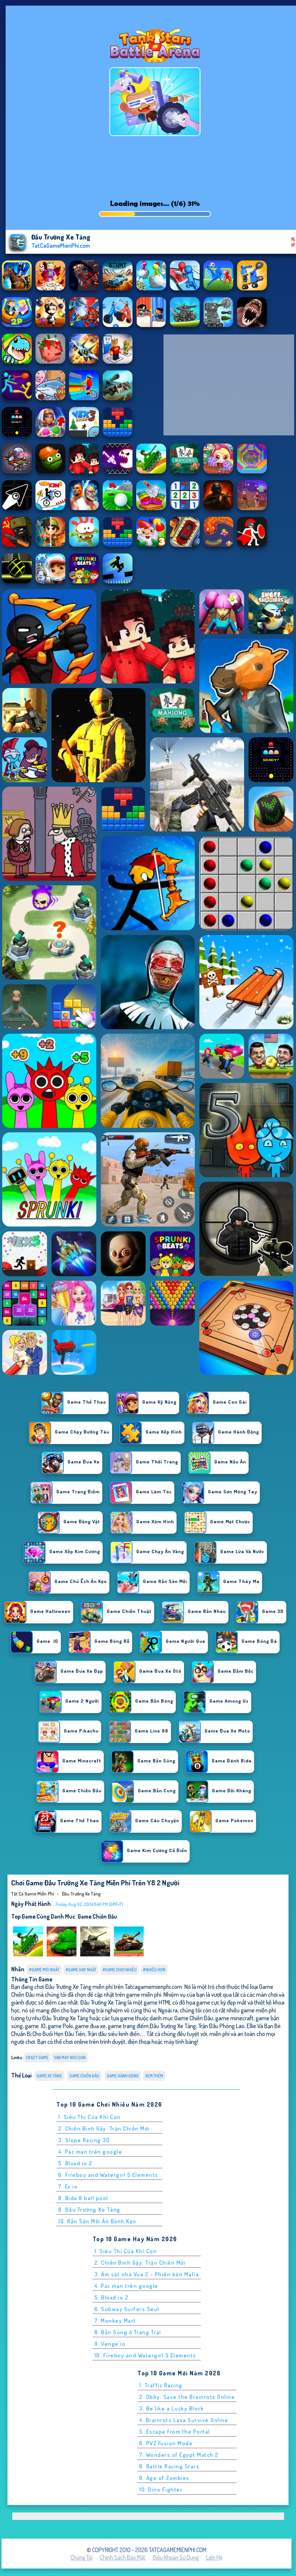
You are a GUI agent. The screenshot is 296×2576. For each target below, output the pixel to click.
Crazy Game (37, 2057)
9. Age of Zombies (164, 2477)
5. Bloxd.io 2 (75, 2163)
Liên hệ (214, 2557)
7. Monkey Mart (115, 2320)
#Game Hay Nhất (81, 1969)
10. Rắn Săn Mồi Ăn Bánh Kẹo (97, 2221)
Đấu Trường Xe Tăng (81, 1894)
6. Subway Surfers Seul (126, 2309)
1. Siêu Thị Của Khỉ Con (89, 2116)
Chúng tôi (82, 2557)
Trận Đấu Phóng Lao (221, 2026)
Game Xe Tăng (49, 2076)
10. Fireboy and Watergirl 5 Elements (145, 2355)
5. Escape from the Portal (174, 2431)
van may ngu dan (70, 2057)
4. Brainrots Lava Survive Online (183, 2420)
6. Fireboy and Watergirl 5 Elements (108, 2174)
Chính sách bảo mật (122, 2557)
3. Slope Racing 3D (84, 2140)
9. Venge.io (110, 2343)
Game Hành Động (123, 2076)
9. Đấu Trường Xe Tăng (89, 2209)
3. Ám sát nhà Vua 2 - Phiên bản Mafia (146, 2274)
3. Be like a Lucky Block (171, 2408)
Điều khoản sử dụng (176, 2557)
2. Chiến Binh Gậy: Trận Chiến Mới (104, 2128)
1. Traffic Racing (161, 2385)
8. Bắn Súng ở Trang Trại (127, 2332)
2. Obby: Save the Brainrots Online (187, 2396)
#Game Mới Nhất (44, 1969)
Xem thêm (154, 2076)
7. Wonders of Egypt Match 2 (179, 2454)
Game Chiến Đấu (97, 1916)
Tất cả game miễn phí (32, 1894)
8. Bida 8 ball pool (83, 2198)
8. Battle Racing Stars (169, 2466)
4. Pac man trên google (90, 2151)
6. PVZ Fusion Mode (166, 2443)
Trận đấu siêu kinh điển (113, 2033)
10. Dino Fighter (161, 2489)
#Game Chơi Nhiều (120, 1969)
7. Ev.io (68, 2186)
